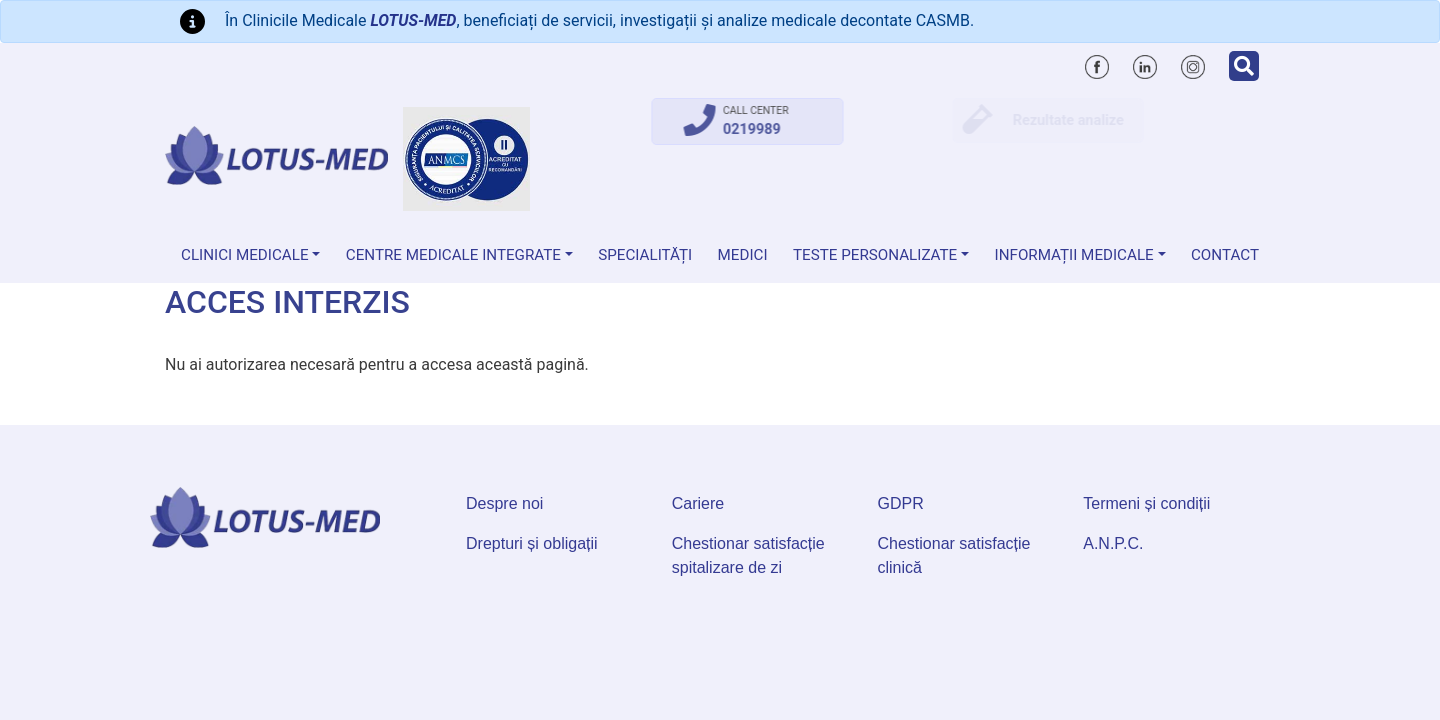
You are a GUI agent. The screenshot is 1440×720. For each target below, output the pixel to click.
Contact (1225, 255)
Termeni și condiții (1146, 503)
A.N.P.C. (1113, 543)
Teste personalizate (875, 255)
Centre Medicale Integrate (453, 255)
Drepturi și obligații (532, 543)
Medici (743, 255)
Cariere (698, 503)
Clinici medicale (245, 255)
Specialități (645, 255)
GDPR (901, 503)
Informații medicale (1074, 255)
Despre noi (504, 503)
